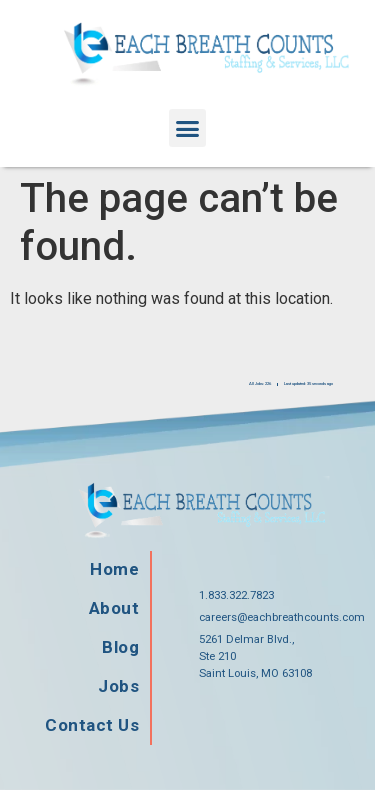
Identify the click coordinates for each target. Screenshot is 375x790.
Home (114, 569)
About (114, 608)
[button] (188, 128)
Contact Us (92, 725)
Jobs (118, 686)
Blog (120, 647)
